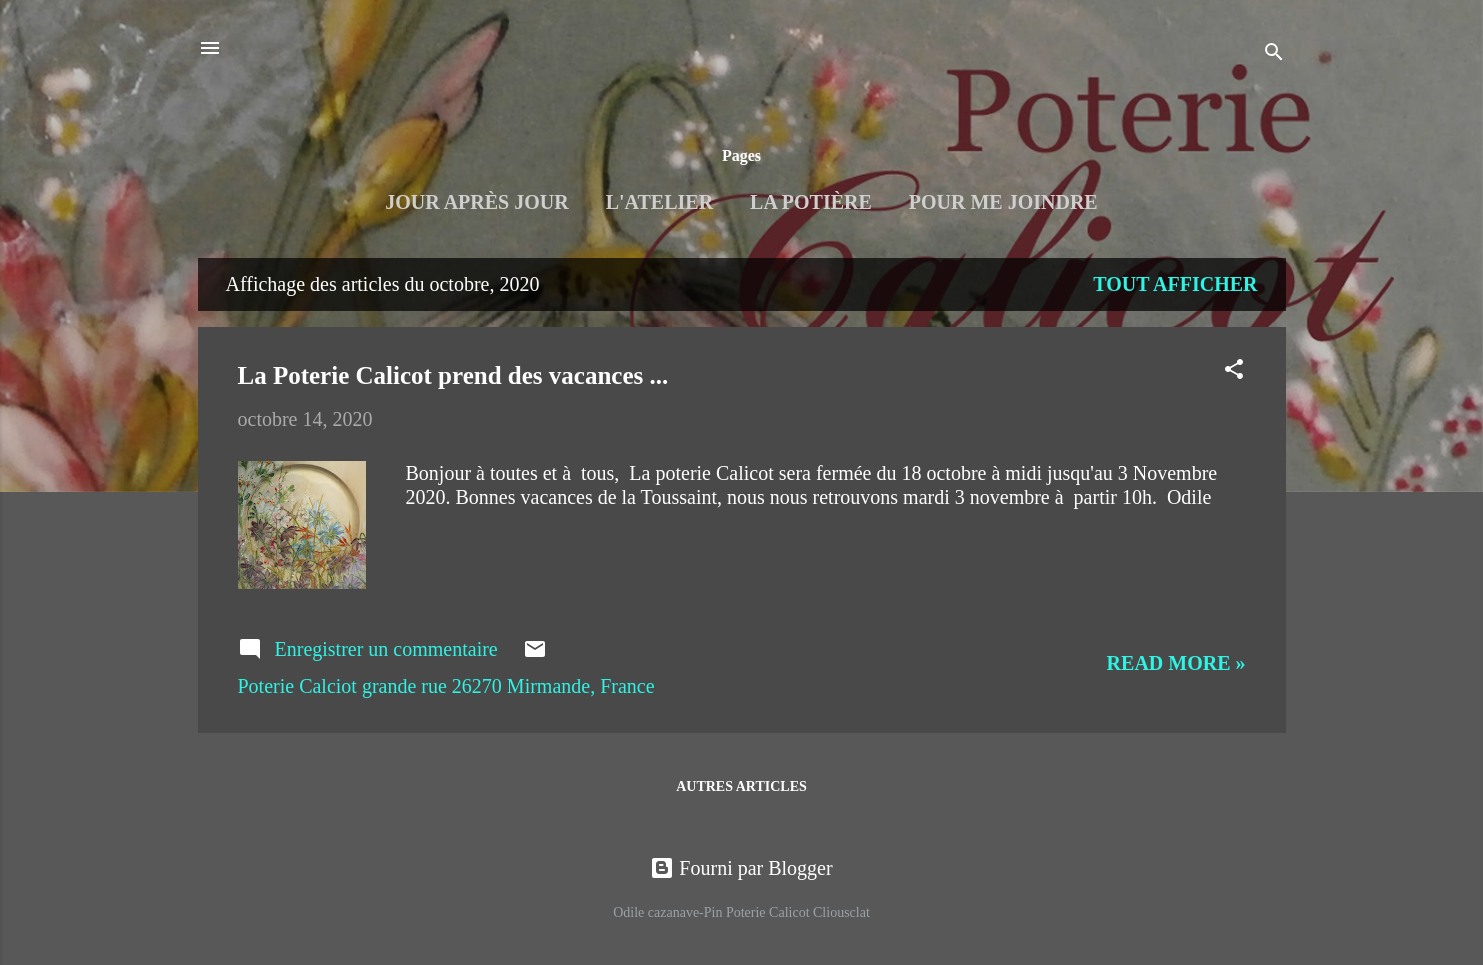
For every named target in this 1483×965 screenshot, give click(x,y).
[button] (1234, 371)
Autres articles (741, 786)
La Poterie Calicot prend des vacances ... (453, 375)
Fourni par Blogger (741, 868)
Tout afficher (1175, 284)
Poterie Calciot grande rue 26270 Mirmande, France (446, 686)
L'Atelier (659, 202)
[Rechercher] (1274, 54)
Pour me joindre (1003, 202)
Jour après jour (476, 202)
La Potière (811, 202)
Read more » (1176, 663)
